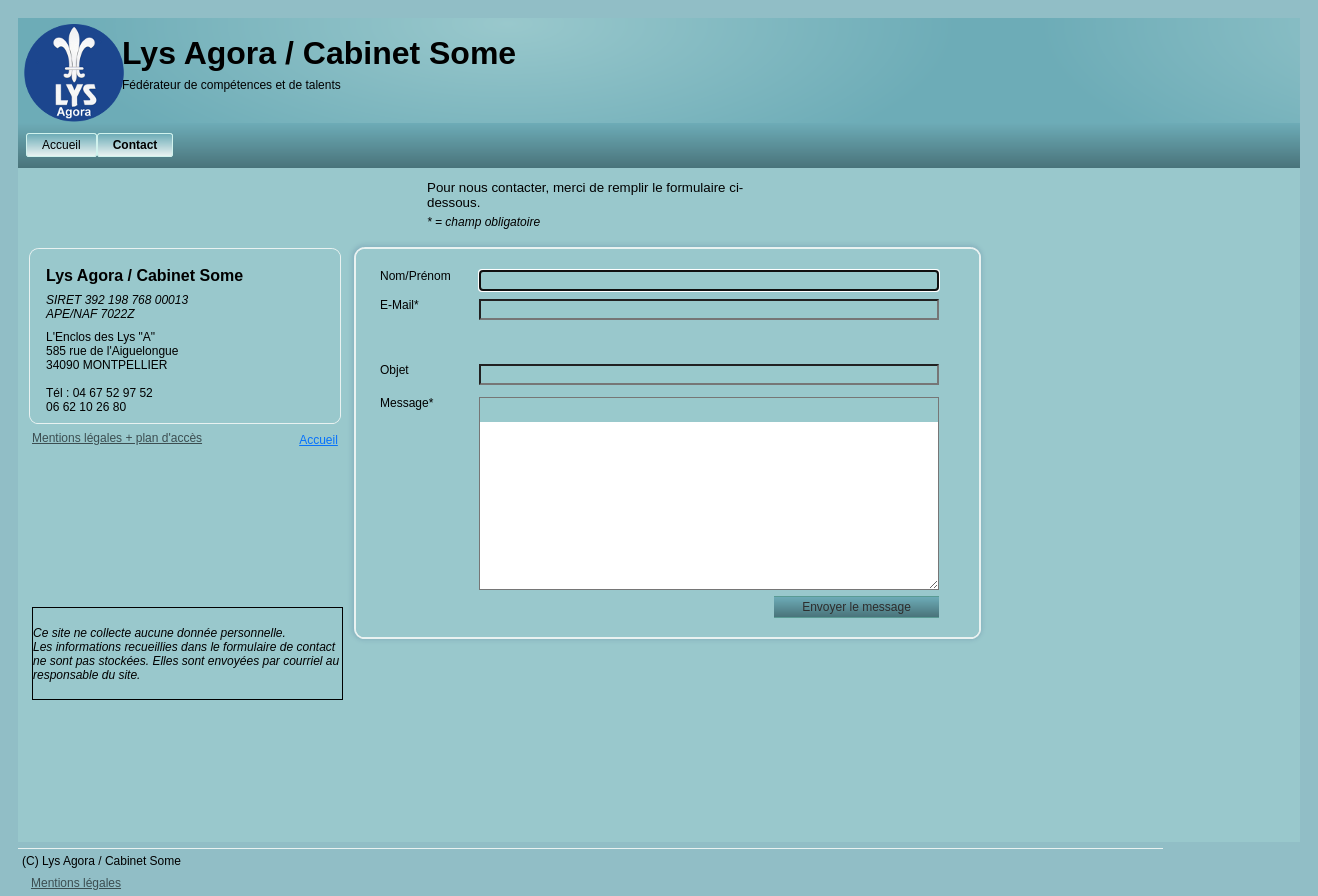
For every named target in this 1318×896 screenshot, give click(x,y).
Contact (135, 145)
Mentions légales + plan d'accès (117, 438)
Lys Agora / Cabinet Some (319, 53)
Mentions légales (76, 883)
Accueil (61, 145)
